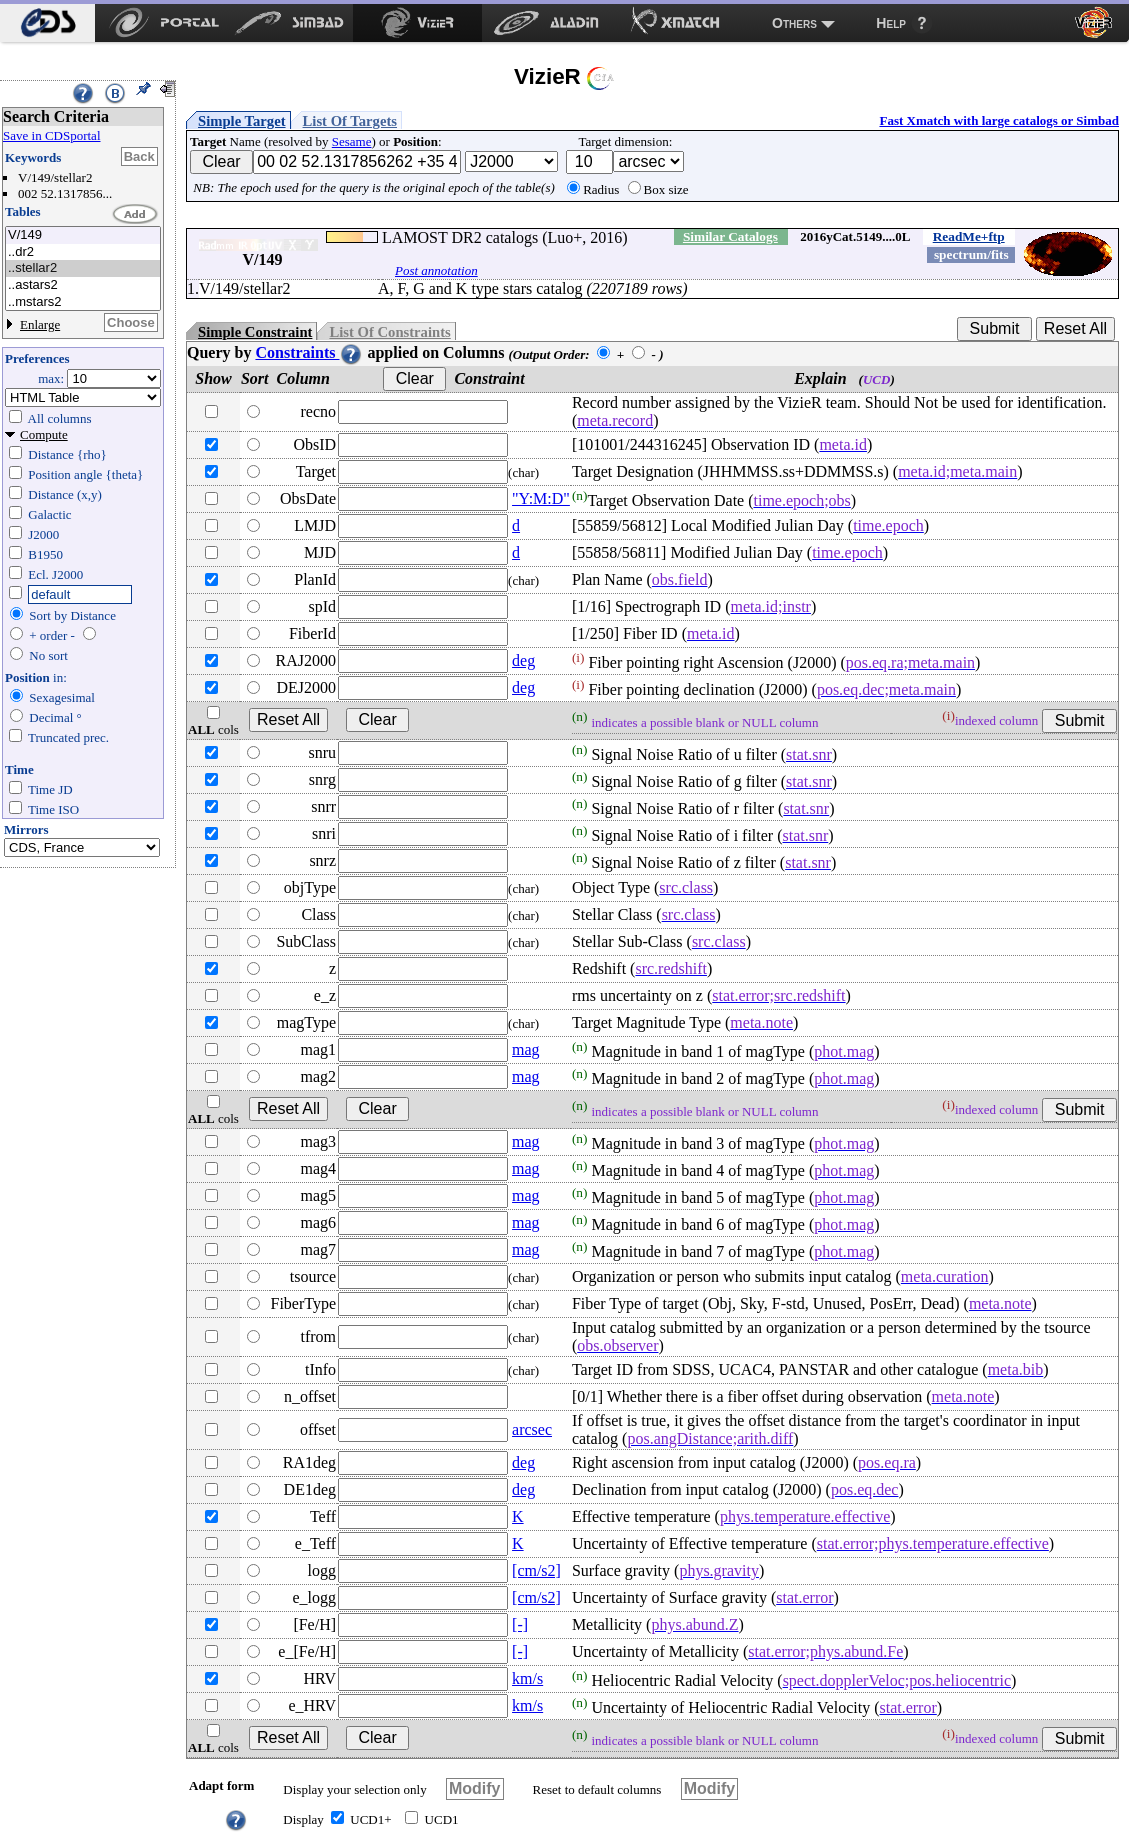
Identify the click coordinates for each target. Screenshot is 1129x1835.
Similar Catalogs (730, 236)
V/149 (83, 235)
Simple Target (242, 121)
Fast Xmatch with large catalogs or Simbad (999, 120)
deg (523, 660)
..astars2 (83, 285)
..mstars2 (83, 302)
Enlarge (40, 324)
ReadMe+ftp (969, 236)
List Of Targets (350, 121)
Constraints (309, 352)
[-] (520, 1624)
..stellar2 (83, 268)
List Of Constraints (389, 332)
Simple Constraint (255, 332)
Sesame (352, 141)
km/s (527, 1678)
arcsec (532, 1429)
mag (526, 1049)
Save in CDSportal (52, 135)
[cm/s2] (536, 1570)
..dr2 (83, 252)
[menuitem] (47, 23)
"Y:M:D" (541, 498)
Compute (44, 434)
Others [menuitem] (794, 23)
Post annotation (436, 270)
